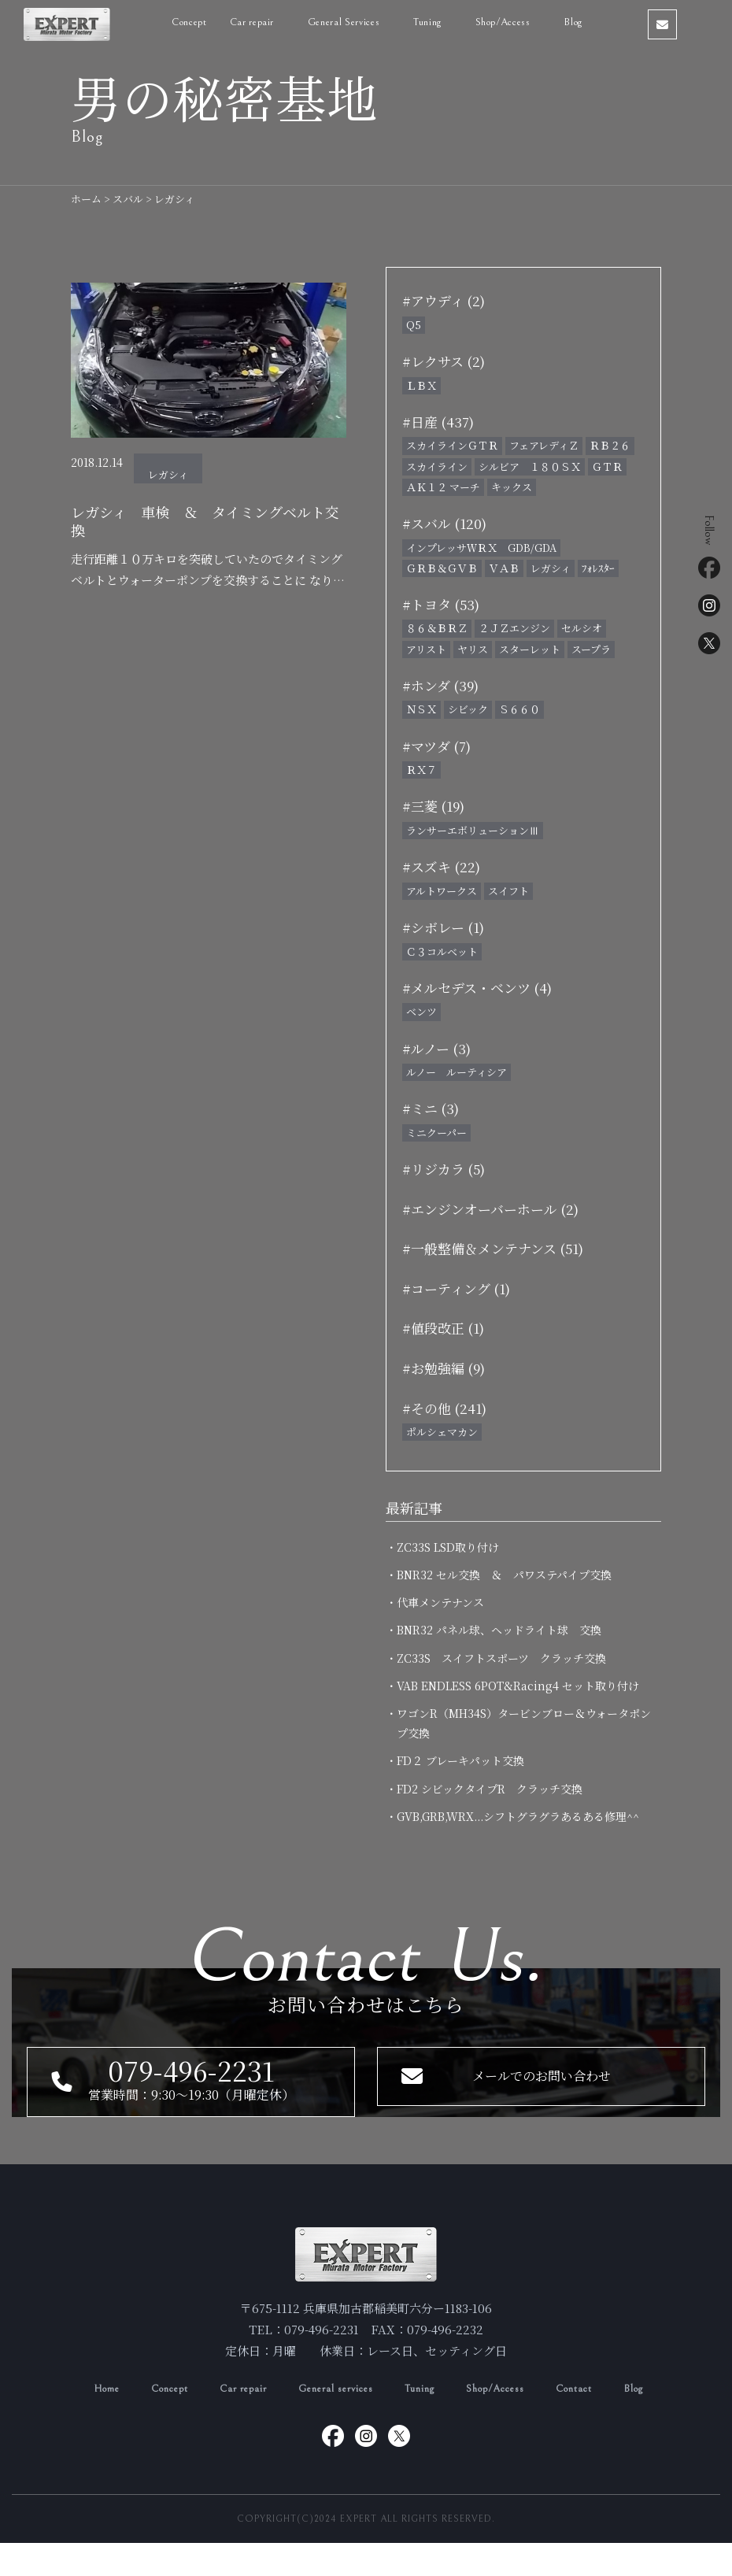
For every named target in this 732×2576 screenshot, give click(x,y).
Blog (595, 22)
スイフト (508, 890)
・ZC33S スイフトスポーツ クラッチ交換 (501, 1658)
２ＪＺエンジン (514, 627)
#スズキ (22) (441, 866)
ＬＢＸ (421, 385)
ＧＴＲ (607, 466)
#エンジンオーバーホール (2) (490, 1209)
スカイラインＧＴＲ (452, 445)
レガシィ (168, 474)
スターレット (529, 649)
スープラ (591, 649)
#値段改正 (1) (443, 1328)
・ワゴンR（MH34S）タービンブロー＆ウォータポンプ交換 (524, 1723)
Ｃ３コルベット (442, 951)
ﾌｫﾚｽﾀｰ (598, 568)
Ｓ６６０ (519, 708)
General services (334, 2421)
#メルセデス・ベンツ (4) (477, 987)
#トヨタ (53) (440, 604)
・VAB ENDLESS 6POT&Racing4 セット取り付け (518, 1685)
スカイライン (437, 466)
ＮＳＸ (421, 708)
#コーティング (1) (456, 1288)
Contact (595, 2421)
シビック (468, 708)
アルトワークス (441, 890)
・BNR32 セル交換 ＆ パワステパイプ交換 (504, 1574)
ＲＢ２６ (610, 445)
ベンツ (421, 1011)
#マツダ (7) (436, 746)
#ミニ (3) (430, 1108)
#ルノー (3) (436, 1048)
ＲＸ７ (421, 769)
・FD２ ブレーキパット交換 (460, 1760)
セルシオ (581, 627)
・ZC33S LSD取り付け (448, 1547)
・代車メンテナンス (440, 1602)
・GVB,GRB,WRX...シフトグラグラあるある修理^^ (518, 1816)
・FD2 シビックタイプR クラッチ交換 (495, 1789)
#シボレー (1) (443, 927)
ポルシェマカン (442, 1431)
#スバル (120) (444, 523)
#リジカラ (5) (443, 1169)
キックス (511, 486)
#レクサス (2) (443, 361)
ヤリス (472, 649)
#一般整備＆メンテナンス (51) (492, 1248)
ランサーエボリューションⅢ (472, 830)
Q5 (413, 324)
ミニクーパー (436, 1132)
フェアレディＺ (544, 445)
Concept (211, 22)
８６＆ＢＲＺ (437, 627)
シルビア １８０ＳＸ (530, 466)
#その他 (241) (444, 1408)
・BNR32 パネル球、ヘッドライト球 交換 (499, 1630)
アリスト (426, 649)
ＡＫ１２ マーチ (443, 486)
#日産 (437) (438, 421)
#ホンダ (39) (440, 685)
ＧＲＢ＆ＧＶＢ (442, 568)
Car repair (274, 22)
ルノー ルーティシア (456, 1071)
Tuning (450, 22)
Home (81, 2421)
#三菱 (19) (433, 806)
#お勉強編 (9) (443, 1368)
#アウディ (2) (443, 300)
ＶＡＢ (504, 568)
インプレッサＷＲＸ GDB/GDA (481, 547)
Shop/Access (526, 22)
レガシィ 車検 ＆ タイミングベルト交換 (203, 524)
